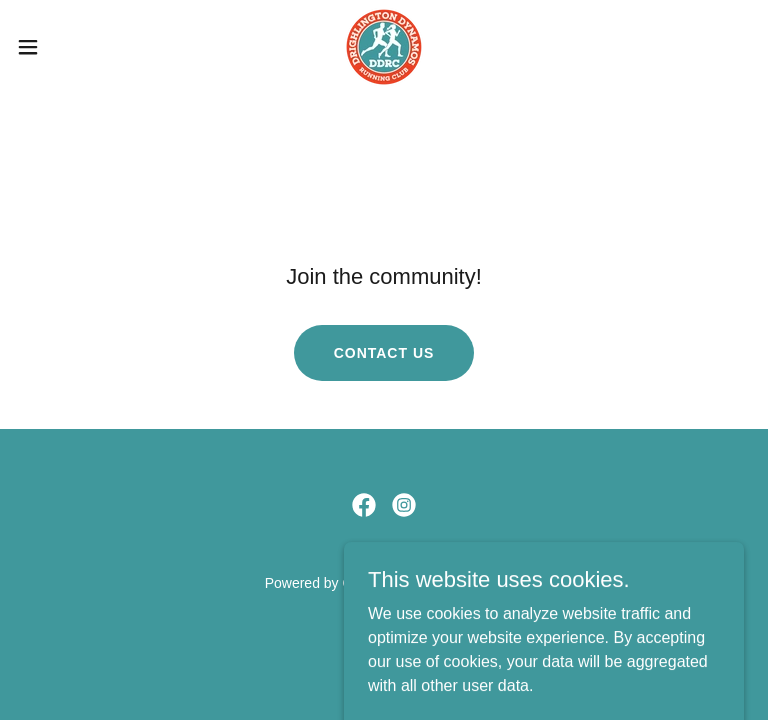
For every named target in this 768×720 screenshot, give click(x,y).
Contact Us (384, 353)
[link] (384, 47)
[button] (64, 47)
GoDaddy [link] (371, 583)
